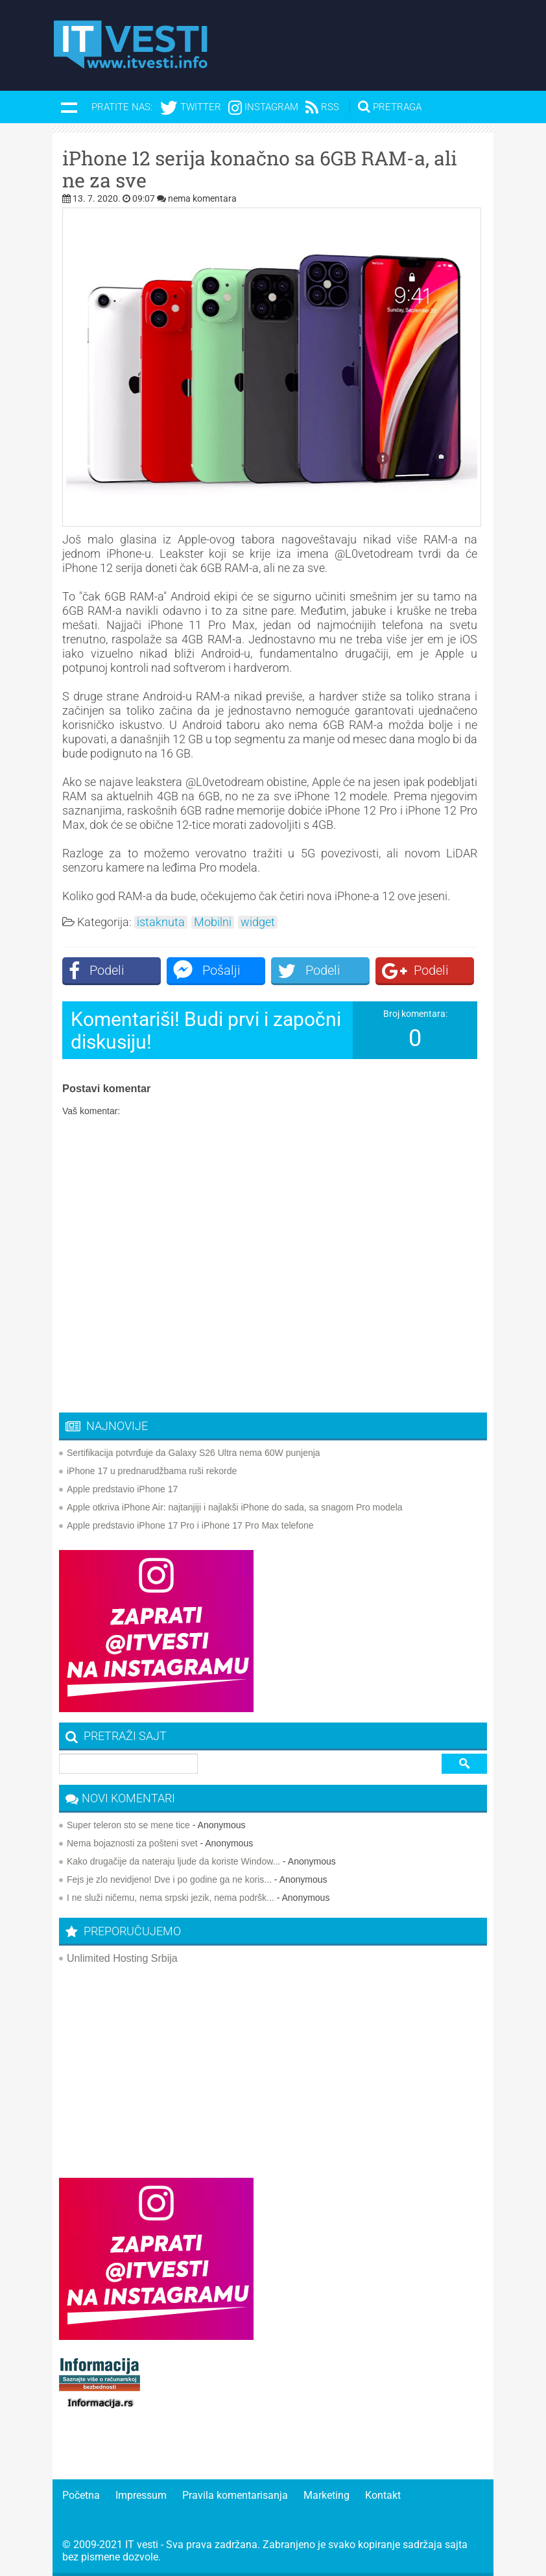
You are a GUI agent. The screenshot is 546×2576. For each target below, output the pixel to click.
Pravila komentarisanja (235, 2495)
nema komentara (202, 198)
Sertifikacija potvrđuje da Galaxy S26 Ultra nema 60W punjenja (193, 1453)
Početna (81, 2495)
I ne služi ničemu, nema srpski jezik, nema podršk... (170, 1897)
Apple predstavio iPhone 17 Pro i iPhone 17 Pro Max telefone (190, 1525)
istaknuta (161, 922)
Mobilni (212, 922)
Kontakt (383, 2495)
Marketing (326, 2495)
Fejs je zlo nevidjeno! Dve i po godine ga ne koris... (169, 1879)
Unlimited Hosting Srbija (122, 1958)
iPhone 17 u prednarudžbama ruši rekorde (152, 1471)
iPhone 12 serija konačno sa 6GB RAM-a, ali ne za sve (259, 169)
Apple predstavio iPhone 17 (122, 1489)
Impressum (141, 2495)
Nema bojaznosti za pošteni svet (132, 1843)
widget (258, 922)
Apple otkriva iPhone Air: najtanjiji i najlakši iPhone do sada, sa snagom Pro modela (235, 1507)
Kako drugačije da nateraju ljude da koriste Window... (173, 1861)
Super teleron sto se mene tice (128, 1825)
